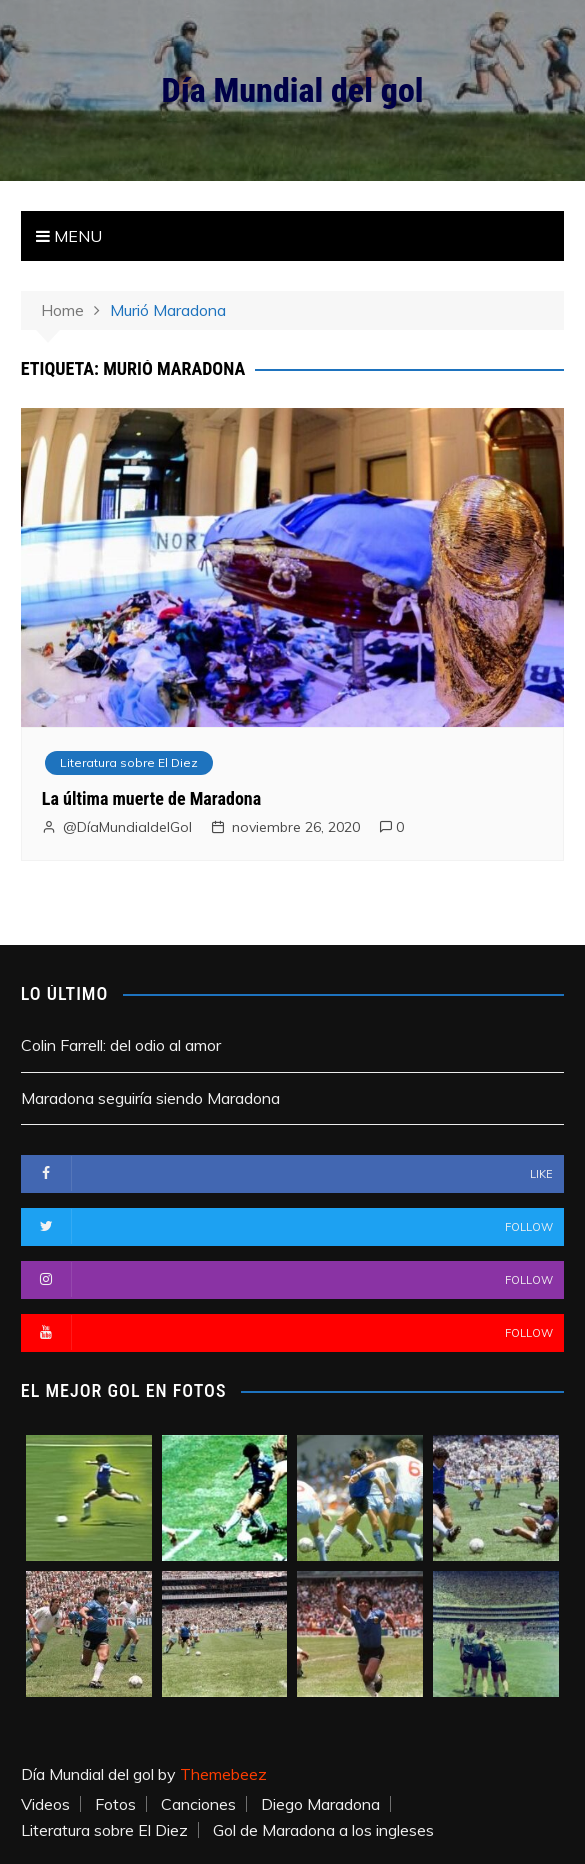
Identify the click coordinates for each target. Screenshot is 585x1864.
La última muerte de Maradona (151, 798)
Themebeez (223, 1774)
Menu (69, 236)
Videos (45, 1804)
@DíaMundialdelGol (127, 827)
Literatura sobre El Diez (129, 762)
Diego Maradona (320, 1804)
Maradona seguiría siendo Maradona (150, 1098)
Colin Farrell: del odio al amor (121, 1045)
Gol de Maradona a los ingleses (323, 1830)
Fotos (115, 1804)
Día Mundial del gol (292, 90)
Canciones (198, 1804)
